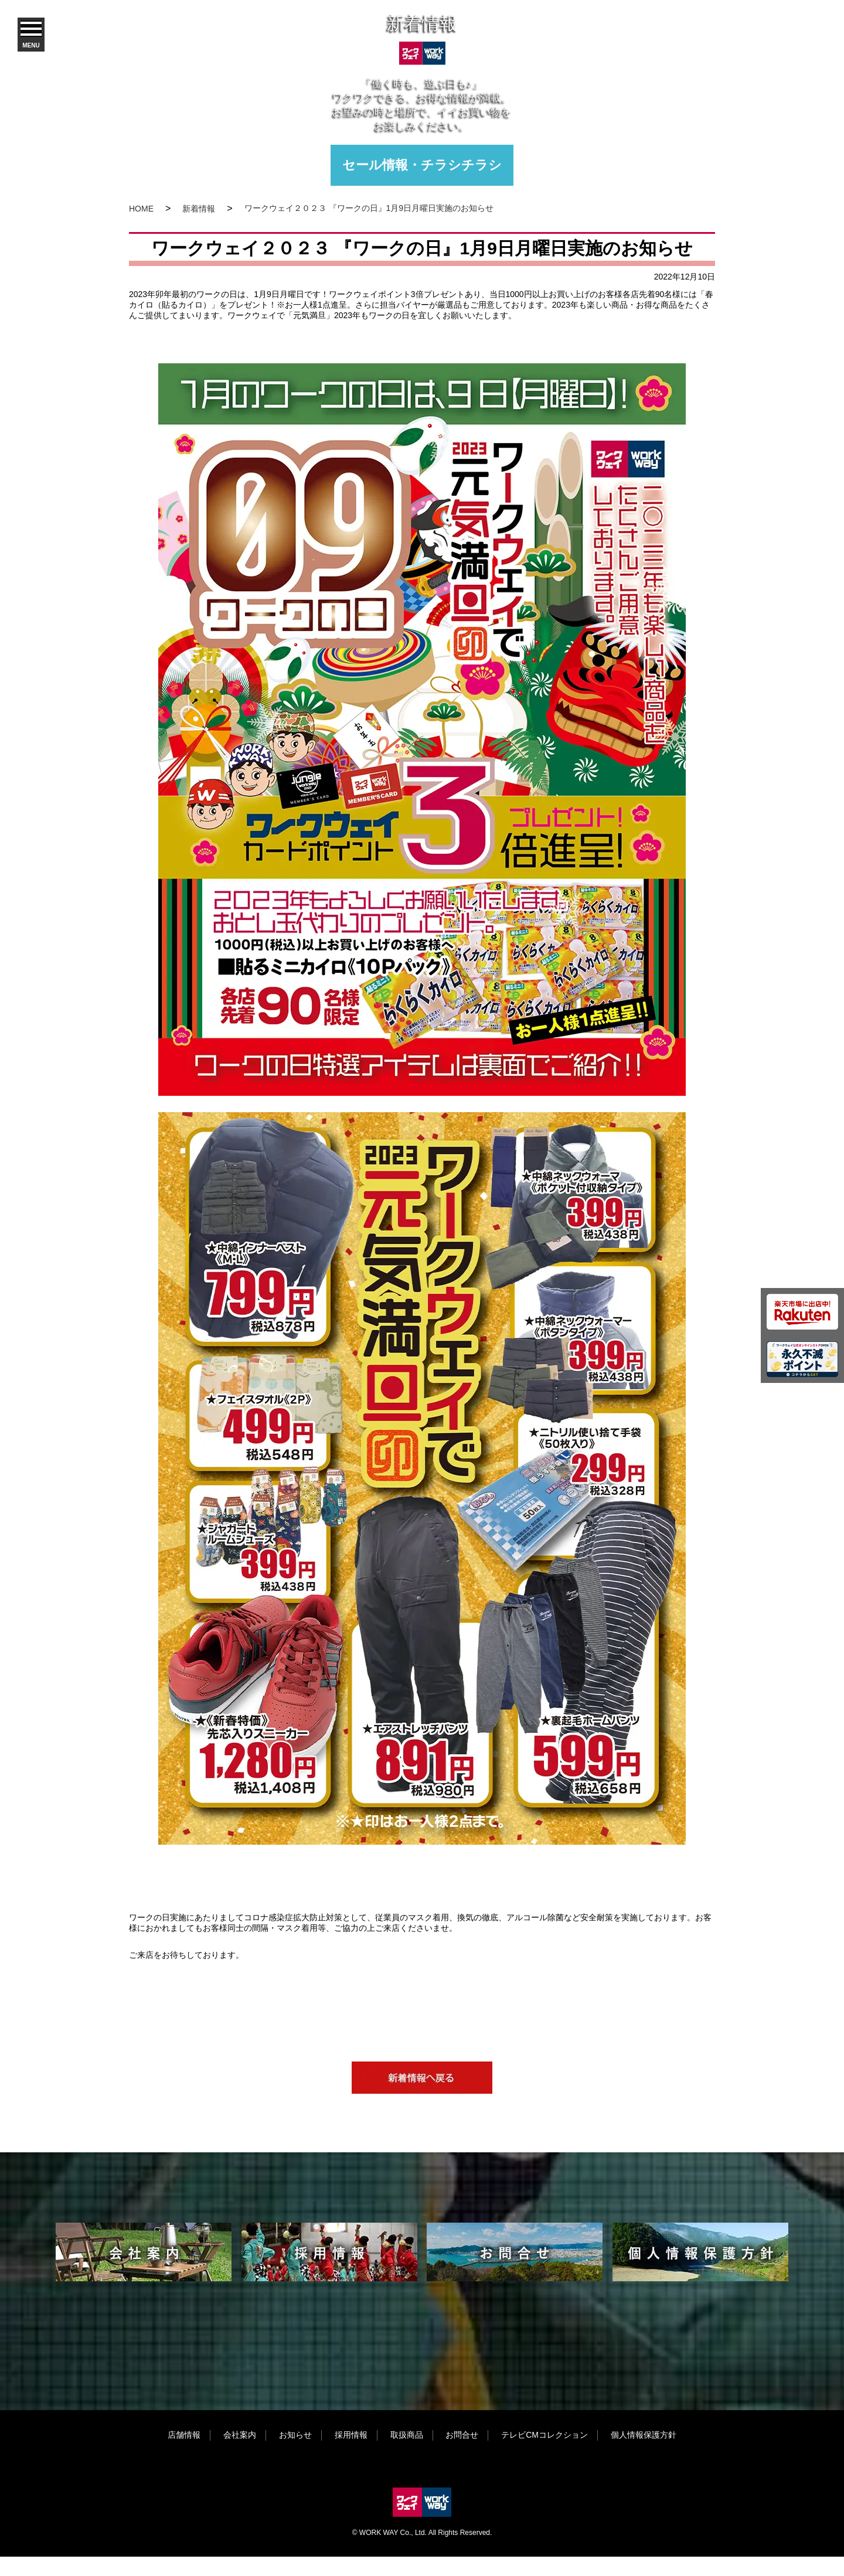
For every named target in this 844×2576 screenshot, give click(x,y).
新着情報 (198, 208)
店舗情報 (184, 2434)
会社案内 (239, 2434)
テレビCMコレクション (544, 2434)
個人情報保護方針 (643, 2434)
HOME (141, 208)
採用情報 (351, 2434)
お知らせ (295, 2434)
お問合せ (461, 2434)
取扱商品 (406, 2434)
